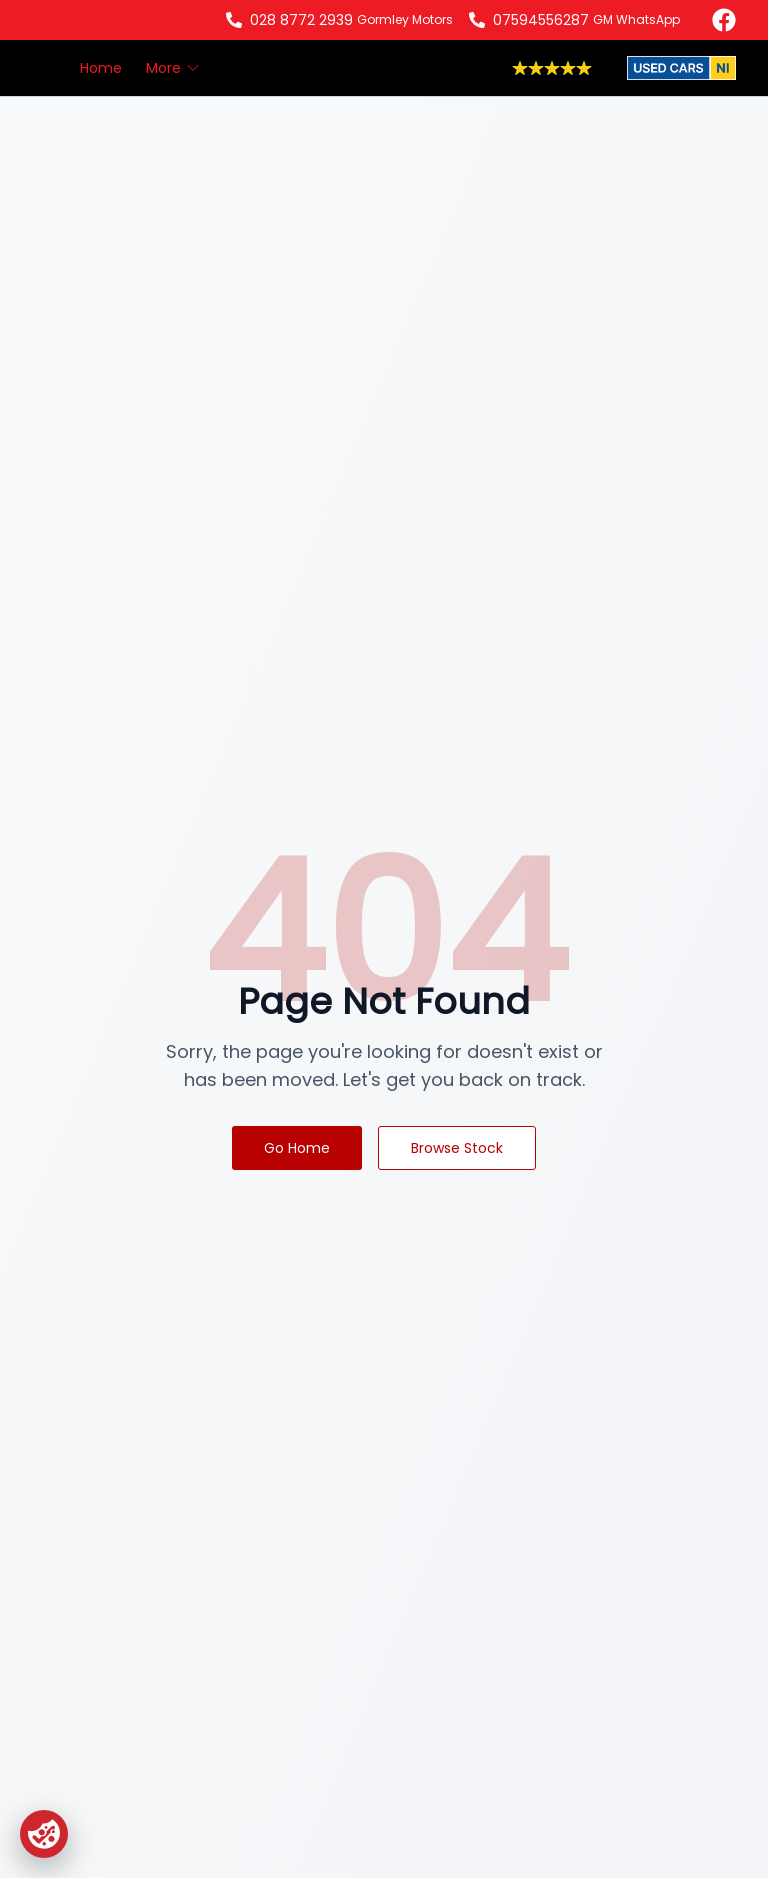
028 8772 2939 (301, 20)
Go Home (297, 1148)
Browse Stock (457, 1148)
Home (101, 68)
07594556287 (541, 20)
